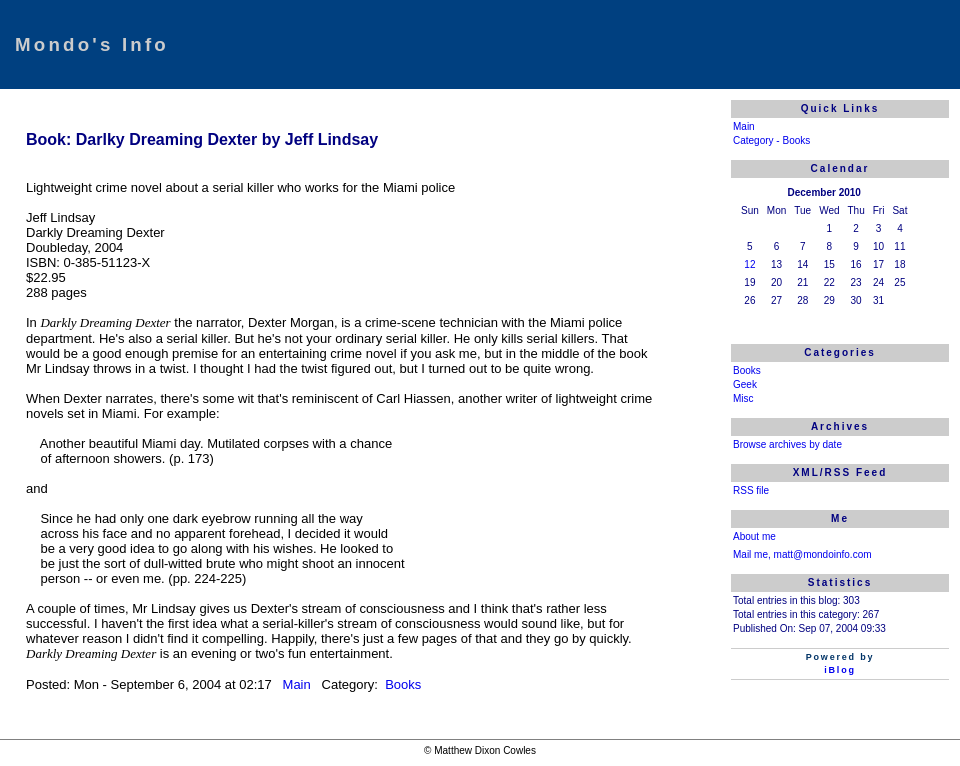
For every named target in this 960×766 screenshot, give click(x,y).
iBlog (840, 670)
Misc (743, 398)
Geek (745, 384)
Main (299, 684)
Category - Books (771, 140)
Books (402, 684)
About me (754, 536)
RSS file (751, 490)
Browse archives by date (787, 444)
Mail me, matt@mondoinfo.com (802, 554)
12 (749, 264)
